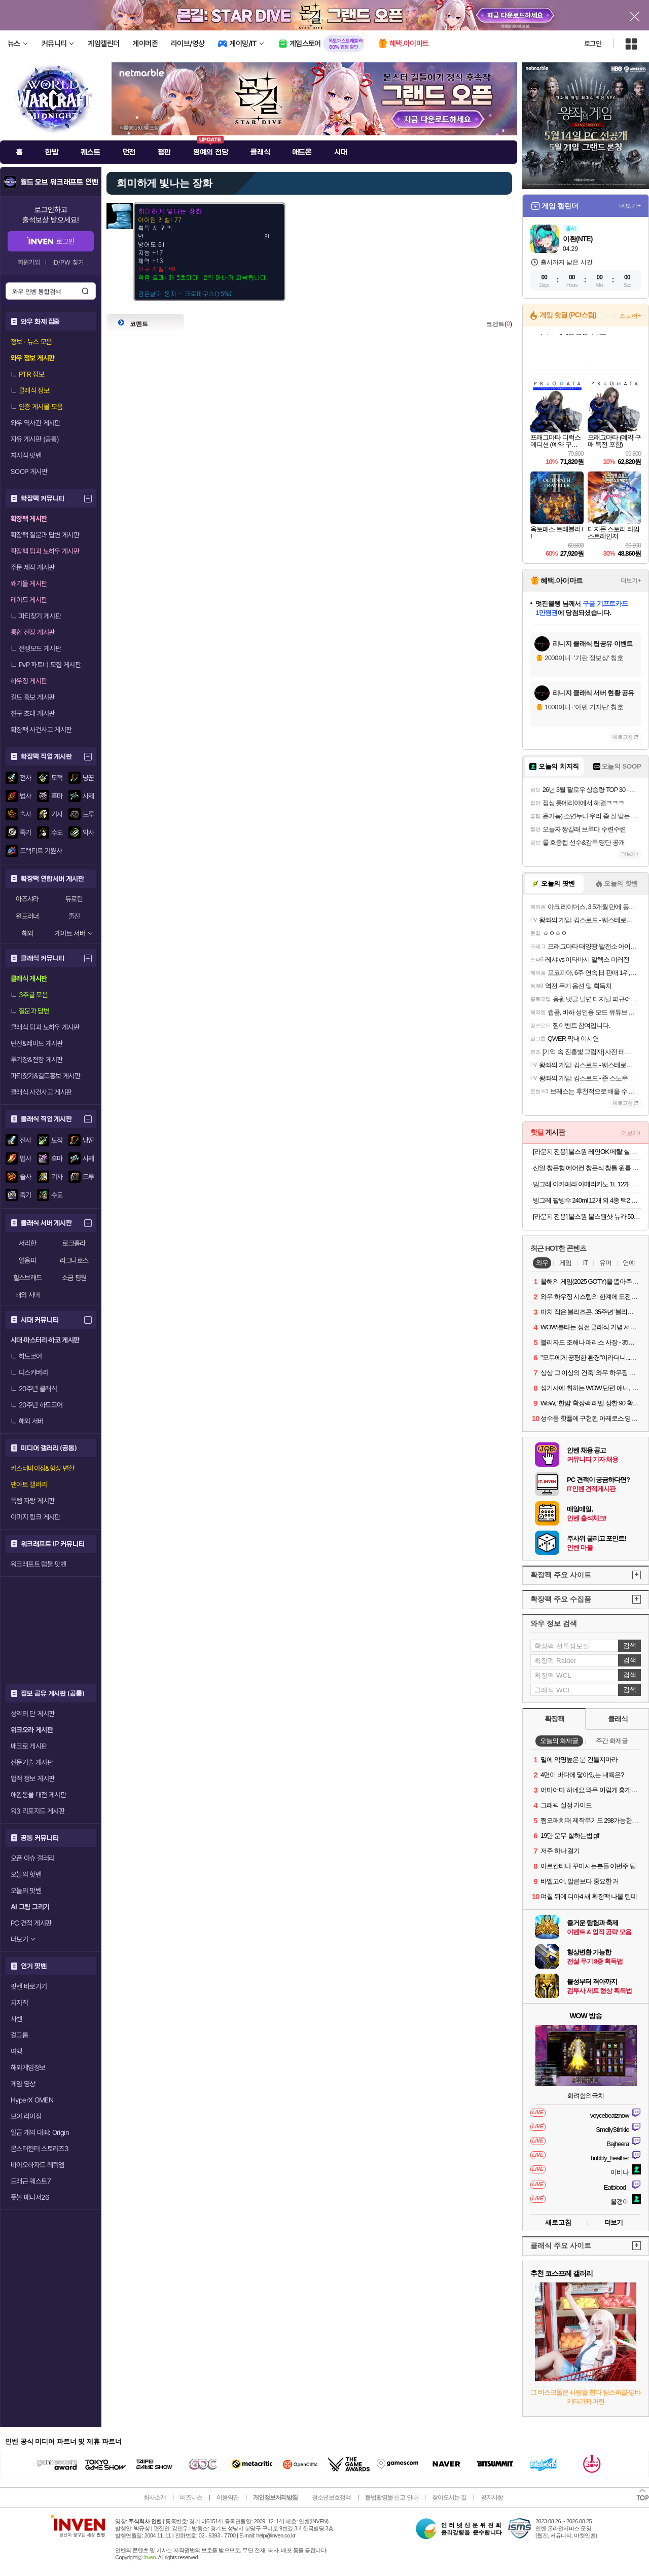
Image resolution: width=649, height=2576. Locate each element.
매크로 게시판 (29, 1746)
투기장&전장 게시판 (37, 1060)
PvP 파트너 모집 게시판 (46, 665)
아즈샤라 (27, 899)
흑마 (57, 796)
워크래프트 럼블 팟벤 (38, 1564)
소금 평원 (74, 1278)
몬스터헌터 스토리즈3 (39, 2149)
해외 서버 (27, 1295)
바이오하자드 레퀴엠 (37, 2165)
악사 (88, 832)
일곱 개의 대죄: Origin (40, 2132)
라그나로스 (74, 1260)
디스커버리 (29, 1372)
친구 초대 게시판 (32, 713)
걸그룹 (19, 2035)
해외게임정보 (28, 2067)
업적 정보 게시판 (32, 1778)
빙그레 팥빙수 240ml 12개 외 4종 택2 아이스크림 (587, 1200)
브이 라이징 (26, 2116)
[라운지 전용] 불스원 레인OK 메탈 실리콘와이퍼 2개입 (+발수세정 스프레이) (587, 1151)
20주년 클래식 (34, 1389)
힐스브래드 (27, 1278)
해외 (27, 933)
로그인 (592, 44)
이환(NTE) (577, 239)
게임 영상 (23, 2084)
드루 (88, 814)
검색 (85, 291)
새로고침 (622, 737)
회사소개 (154, 2497)
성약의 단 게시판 (32, 1714)
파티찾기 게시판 (36, 616)
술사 (25, 814)
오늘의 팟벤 (26, 1890)
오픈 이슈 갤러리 (32, 1858)
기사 (57, 814)
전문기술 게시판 (32, 1762)
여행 (16, 2051)
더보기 (613, 2222)
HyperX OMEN (32, 2100)
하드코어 (26, 1356)
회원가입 (29, 262)
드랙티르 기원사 (41, 851)
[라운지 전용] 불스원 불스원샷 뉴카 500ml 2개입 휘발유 (587, 1216)
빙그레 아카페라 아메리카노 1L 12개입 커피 (587, 1184)
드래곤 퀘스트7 (31, 2181)
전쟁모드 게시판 (36, 648)
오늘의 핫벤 (26, 1874)
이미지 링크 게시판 (35, 1517)
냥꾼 (88, 778)
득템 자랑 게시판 (32, 1501)
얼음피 (27, 1260)
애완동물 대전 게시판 (38, 1795)
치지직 (19, 2003)
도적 (57, 778)
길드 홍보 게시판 (32, 697)
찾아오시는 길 (449, 2497)
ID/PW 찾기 (68, 262)
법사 (25, 796)
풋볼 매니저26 (30, 2197)
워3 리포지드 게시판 (37, 1811)
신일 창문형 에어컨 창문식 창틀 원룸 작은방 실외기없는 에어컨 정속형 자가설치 (587, 1168)
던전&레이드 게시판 (37, 1043)
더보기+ (630, 206)
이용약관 (228, 2497)
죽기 (25, 832)
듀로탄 (74, 899)
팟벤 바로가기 (29, 1986)
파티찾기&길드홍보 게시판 (45, 1076)
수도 (57, 832)
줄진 (74, 916)
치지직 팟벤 (26, 455)
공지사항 (492, 2497)
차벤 (16, 2019)
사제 (88, 796)
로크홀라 (74, 1243)
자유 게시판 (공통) (35, 439)
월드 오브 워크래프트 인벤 (59, 182)
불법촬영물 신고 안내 (391, 2497)
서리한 (27, 1243)
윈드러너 (27, 916)
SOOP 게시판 (29, 471)
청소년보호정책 (331, 2497)
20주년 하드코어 (37, 1405)
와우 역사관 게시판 (35, 423)
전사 (25, 778)
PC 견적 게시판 (31, 1923)
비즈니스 (191, 2497)
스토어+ (630, 315)
